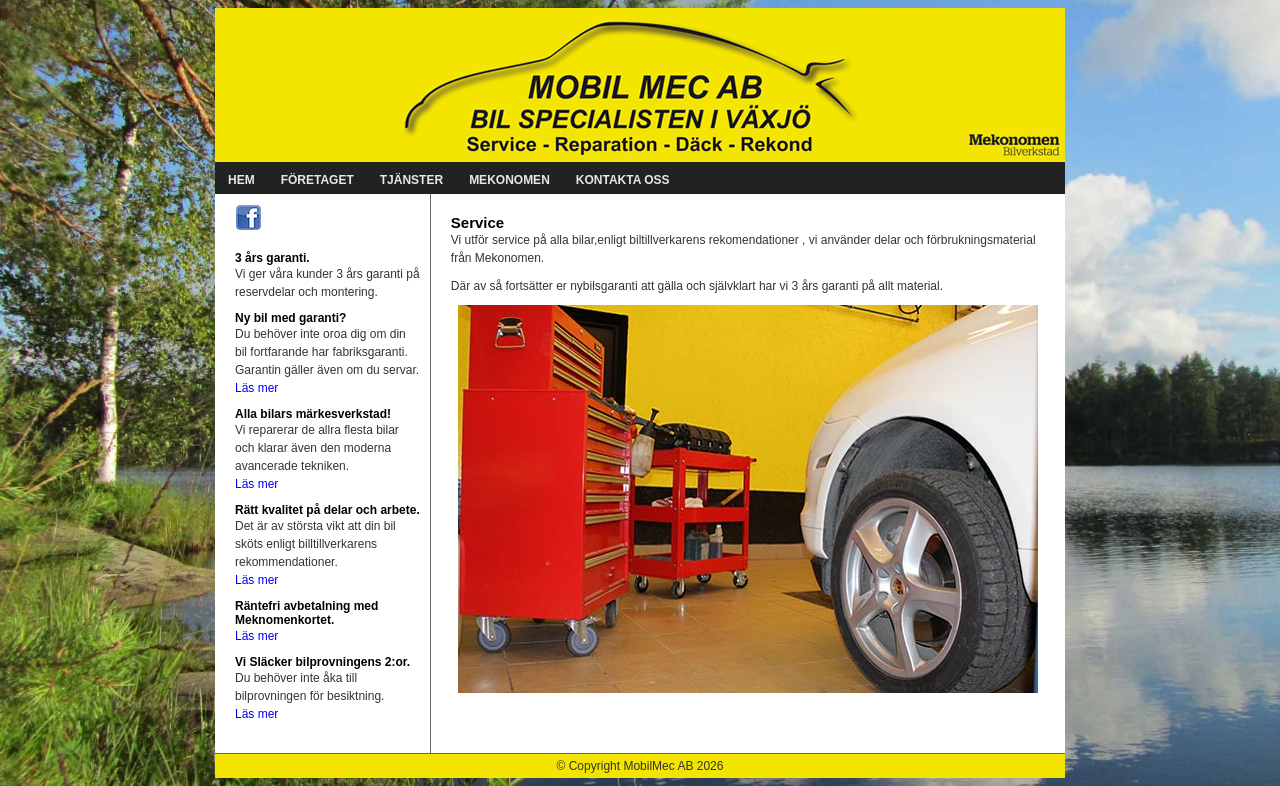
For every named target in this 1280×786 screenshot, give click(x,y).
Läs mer (256, 388)
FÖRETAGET (317, 180)
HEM (241, 180)
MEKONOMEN (509, 180)
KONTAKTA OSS (623, 180)
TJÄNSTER (411, 180)
